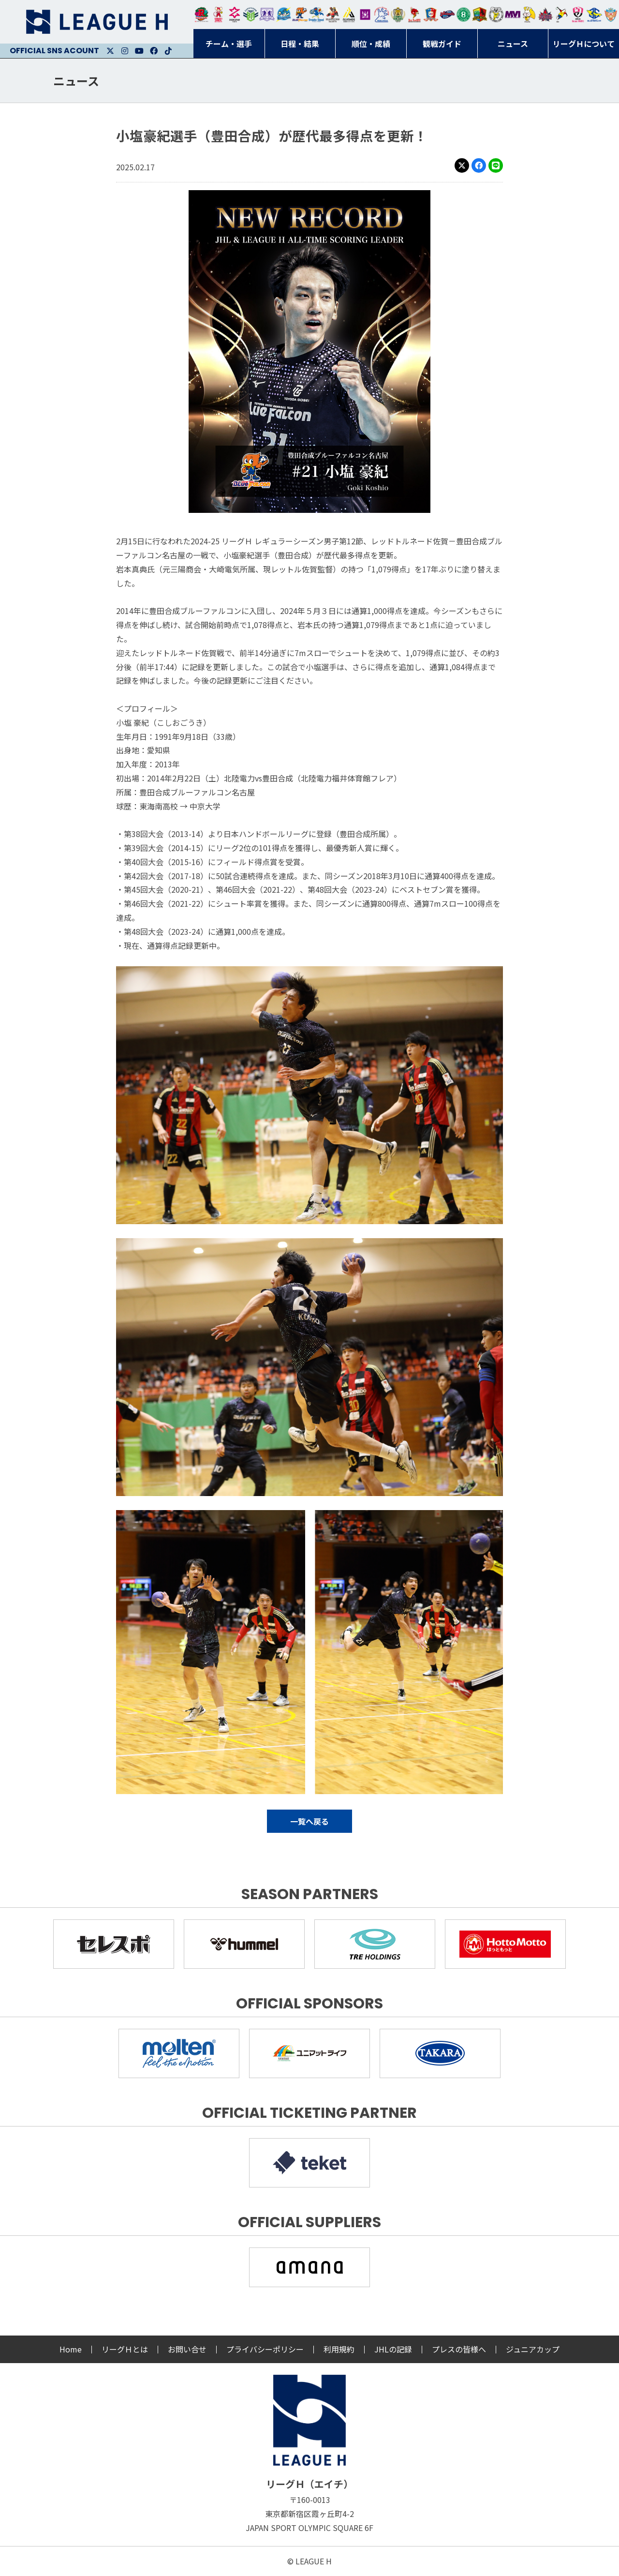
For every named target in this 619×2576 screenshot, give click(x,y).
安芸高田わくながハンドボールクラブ (381, 14)
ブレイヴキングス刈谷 (332, 14)
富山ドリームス (267, 14)
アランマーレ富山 (447, 14)
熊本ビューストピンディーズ (578, 14)
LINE (495, 165)
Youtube (139, 51)
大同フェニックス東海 (316, 14)
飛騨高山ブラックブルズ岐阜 (480, 14)
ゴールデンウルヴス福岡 (398, 14)
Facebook (154, 51)
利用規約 (339, 2349)
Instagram (125, 51)
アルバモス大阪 (349, 14)
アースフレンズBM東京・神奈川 (251, 14)
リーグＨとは (125, 2349)
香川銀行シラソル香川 (562, 14)
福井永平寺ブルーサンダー (283, 14)
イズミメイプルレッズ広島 (545, 14)
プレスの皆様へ (459, 2349)
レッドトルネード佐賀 (414, 14)
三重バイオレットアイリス (512, 14)
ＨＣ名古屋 (496, 14)
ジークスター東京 (234, 14)
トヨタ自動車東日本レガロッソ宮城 (201, 14)
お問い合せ (187, 2349)
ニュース (76, 80)
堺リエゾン (365, 14)
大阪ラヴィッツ (529, 14)
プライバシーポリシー (265, 2349)
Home (70, 2349)
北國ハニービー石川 (464, 14)
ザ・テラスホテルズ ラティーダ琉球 (611, 14)
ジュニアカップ (533, 2349)
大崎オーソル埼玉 (218, 14)
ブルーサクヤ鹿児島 (594, 14)
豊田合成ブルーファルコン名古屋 (300, 14)
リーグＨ (96, 22)
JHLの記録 (393, 2349)
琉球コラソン (431, 14)
